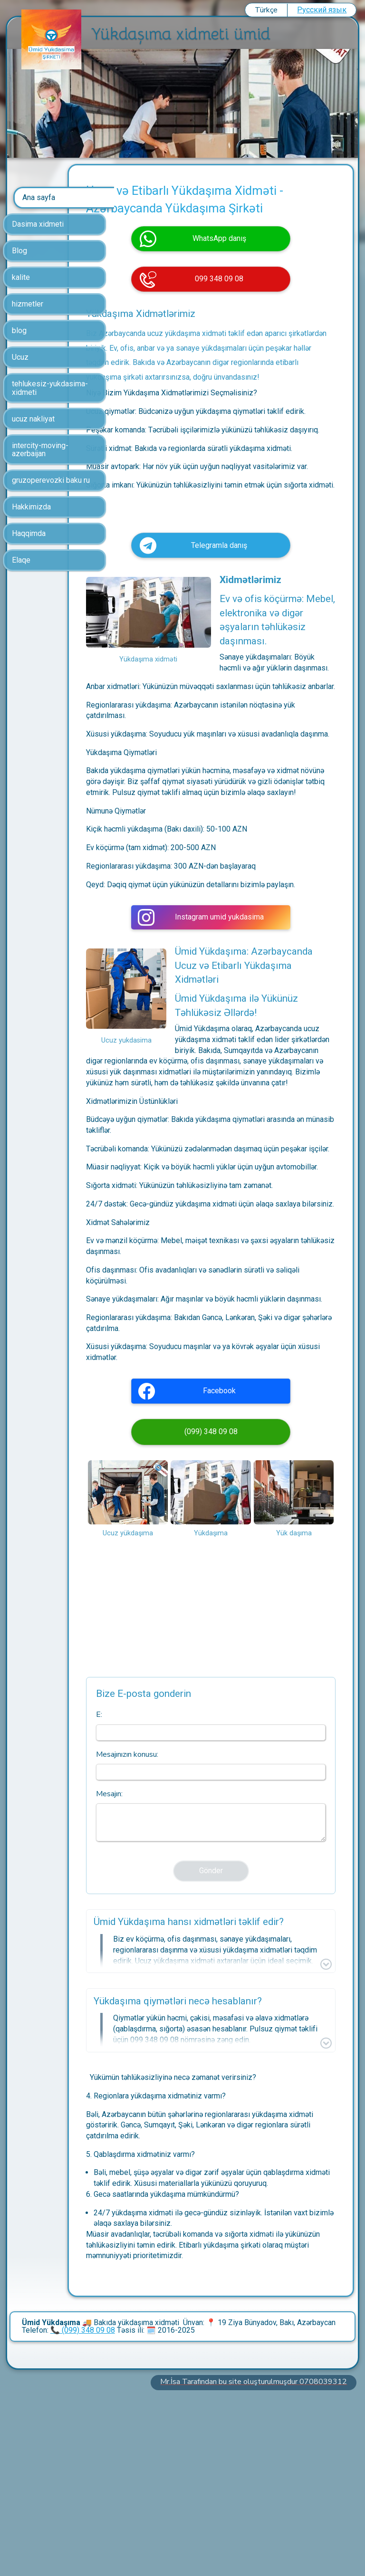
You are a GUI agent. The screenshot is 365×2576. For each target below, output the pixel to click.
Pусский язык (321, 9)
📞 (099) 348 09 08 (82, 2506)
